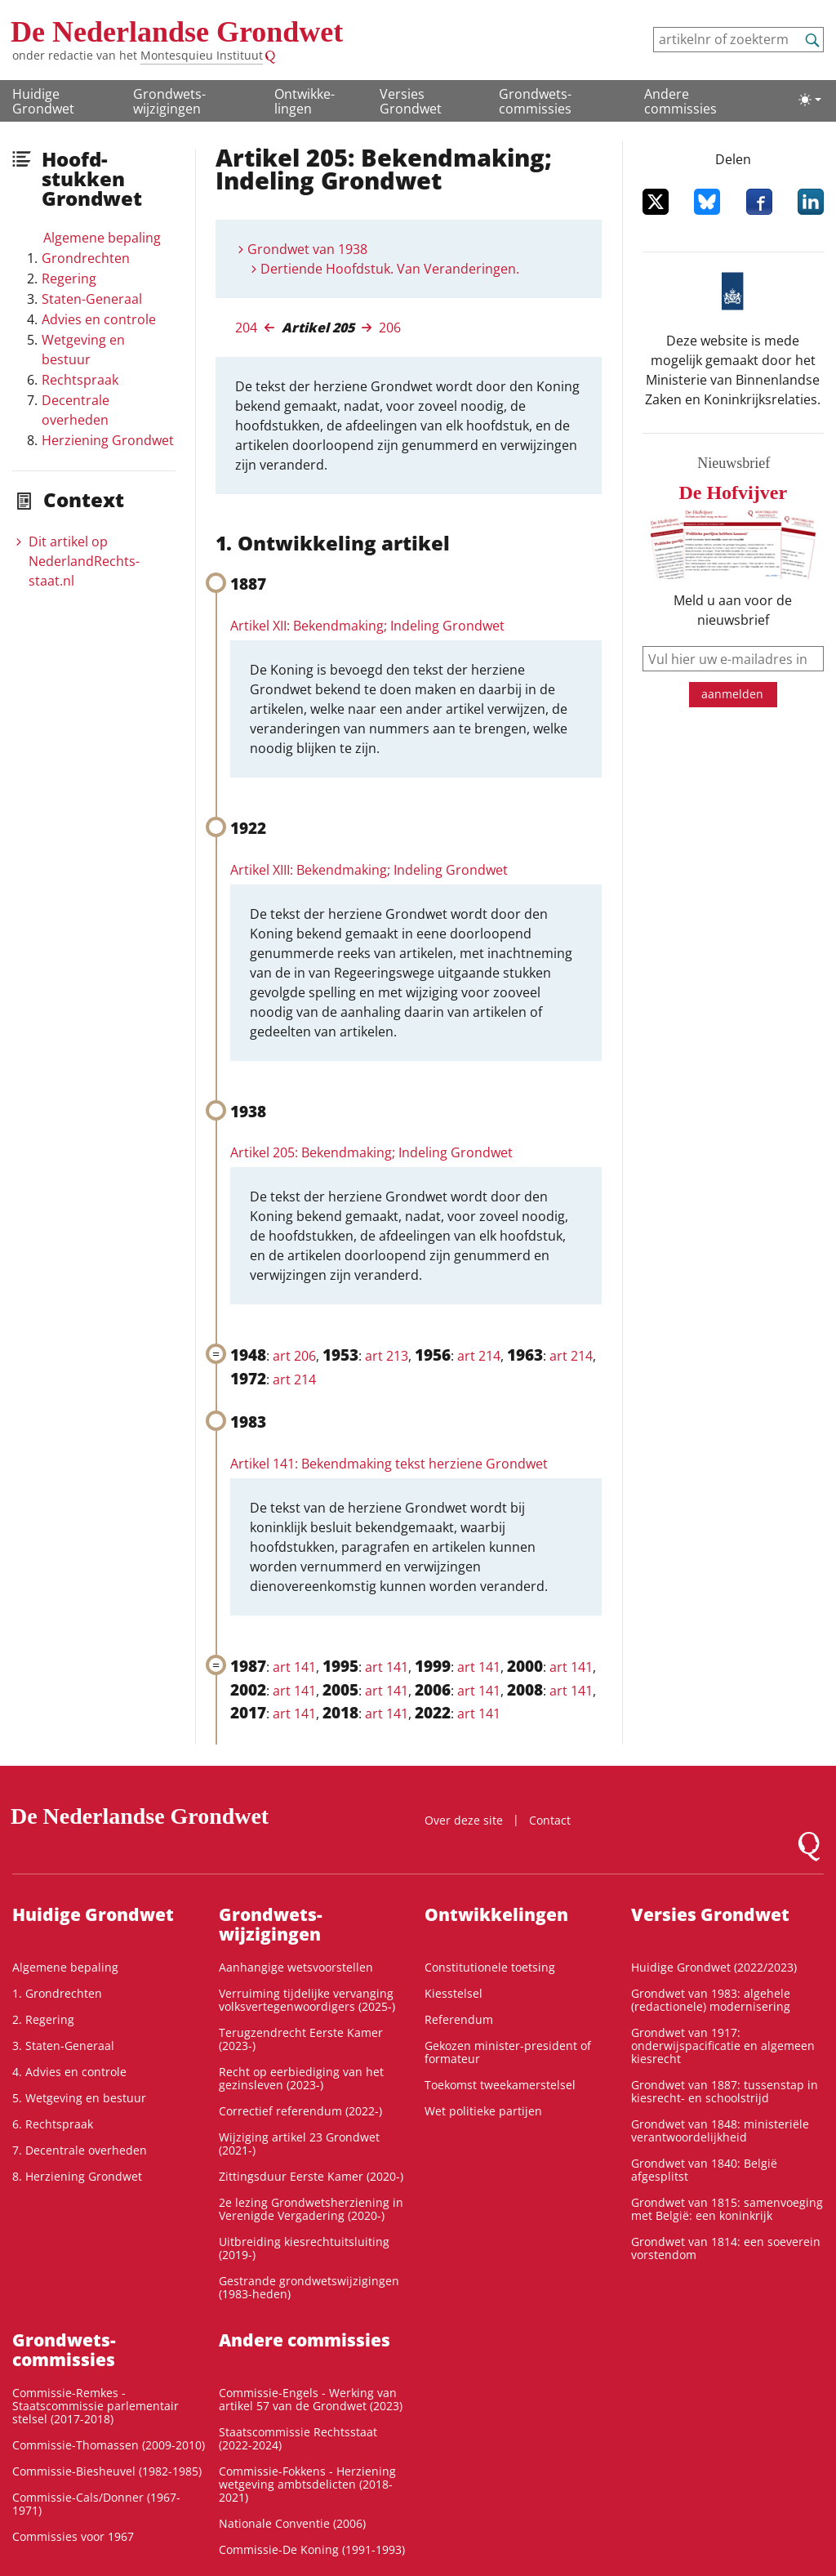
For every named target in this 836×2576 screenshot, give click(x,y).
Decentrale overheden (75, 410)
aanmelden (732, 694)
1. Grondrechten (57, 1993)
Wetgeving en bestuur (83, 349)
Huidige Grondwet (43, 101)
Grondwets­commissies (535, 101)
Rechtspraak (80, 380)
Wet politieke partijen (483, 2111)
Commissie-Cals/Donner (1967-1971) (96, 2503)
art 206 (294, 1356)
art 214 (478, 1356)
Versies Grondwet (411, 101)
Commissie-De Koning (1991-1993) (312, 2549)
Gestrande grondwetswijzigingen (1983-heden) (309, 2287)
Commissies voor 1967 (73, 2536)
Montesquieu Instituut (201, 55)
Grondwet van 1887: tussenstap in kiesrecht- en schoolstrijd (724, 2091)
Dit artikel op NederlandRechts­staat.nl (84, 561)
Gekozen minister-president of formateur (508, 2052)
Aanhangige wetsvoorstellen (296, 1967)
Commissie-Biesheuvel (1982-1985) (107, 2471)
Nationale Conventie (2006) (292, 2523)
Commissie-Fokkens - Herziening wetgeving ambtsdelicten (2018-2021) (307, 2484)
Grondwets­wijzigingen (169, 101)
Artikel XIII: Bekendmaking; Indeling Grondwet (369, 870)
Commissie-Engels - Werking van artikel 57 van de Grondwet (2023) (310, 2399)
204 (246, 327)
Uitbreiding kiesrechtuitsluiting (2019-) (304, 2248)
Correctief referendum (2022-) (300, 2111)
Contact (550, 1820)
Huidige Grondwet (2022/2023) (714, 1967)
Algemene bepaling (102, 238)
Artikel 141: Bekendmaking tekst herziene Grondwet (389, 1464)
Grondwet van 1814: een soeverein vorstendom (725, 2248)
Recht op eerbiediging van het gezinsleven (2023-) (301, 2078)
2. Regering (43, 2019)
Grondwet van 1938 (307, 249)
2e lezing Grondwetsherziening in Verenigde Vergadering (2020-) (311, 2209)
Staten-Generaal (92, 299)
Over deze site (464, 1820)
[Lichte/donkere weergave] (809, 99)
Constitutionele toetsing (490, 1967)
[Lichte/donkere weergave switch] (809, 99)
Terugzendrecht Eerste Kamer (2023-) (301, 2039)
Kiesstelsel (453, 1993)
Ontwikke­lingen (304, 101)
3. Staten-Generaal (63, 2045)
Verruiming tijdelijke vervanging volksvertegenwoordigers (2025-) (307, 1999)
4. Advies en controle (69, 2071)
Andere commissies (680, 101)
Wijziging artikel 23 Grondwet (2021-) (299, 2143)
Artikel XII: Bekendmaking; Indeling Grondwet (367, 626)
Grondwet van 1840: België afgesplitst (704, 2169)
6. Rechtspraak (52, 2124)
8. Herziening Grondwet (77, 2176)
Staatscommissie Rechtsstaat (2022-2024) (298, 2438)
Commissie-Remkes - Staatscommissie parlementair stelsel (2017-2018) (95, 2406)
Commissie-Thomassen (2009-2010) (108, 2445)
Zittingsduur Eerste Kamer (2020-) (311, 2176)
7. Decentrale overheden (79, 2150)
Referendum (459, 2019)
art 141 (294, 1667)
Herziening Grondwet (108, 440)
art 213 (386, 1356)
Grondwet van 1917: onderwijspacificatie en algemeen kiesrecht (723, 2045)
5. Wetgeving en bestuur (79, 2098)
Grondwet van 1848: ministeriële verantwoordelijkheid (720, 2130)
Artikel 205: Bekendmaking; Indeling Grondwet (371, 1152)
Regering (69, 278)
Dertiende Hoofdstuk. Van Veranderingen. (389, 269)
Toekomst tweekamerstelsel (500, 2084)
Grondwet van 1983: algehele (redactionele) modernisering (710, 1999)
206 (390, 327)
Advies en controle (99, 319)
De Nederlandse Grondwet (177, 32)
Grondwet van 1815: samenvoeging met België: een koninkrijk (727, 2209)
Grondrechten (86, 258)
